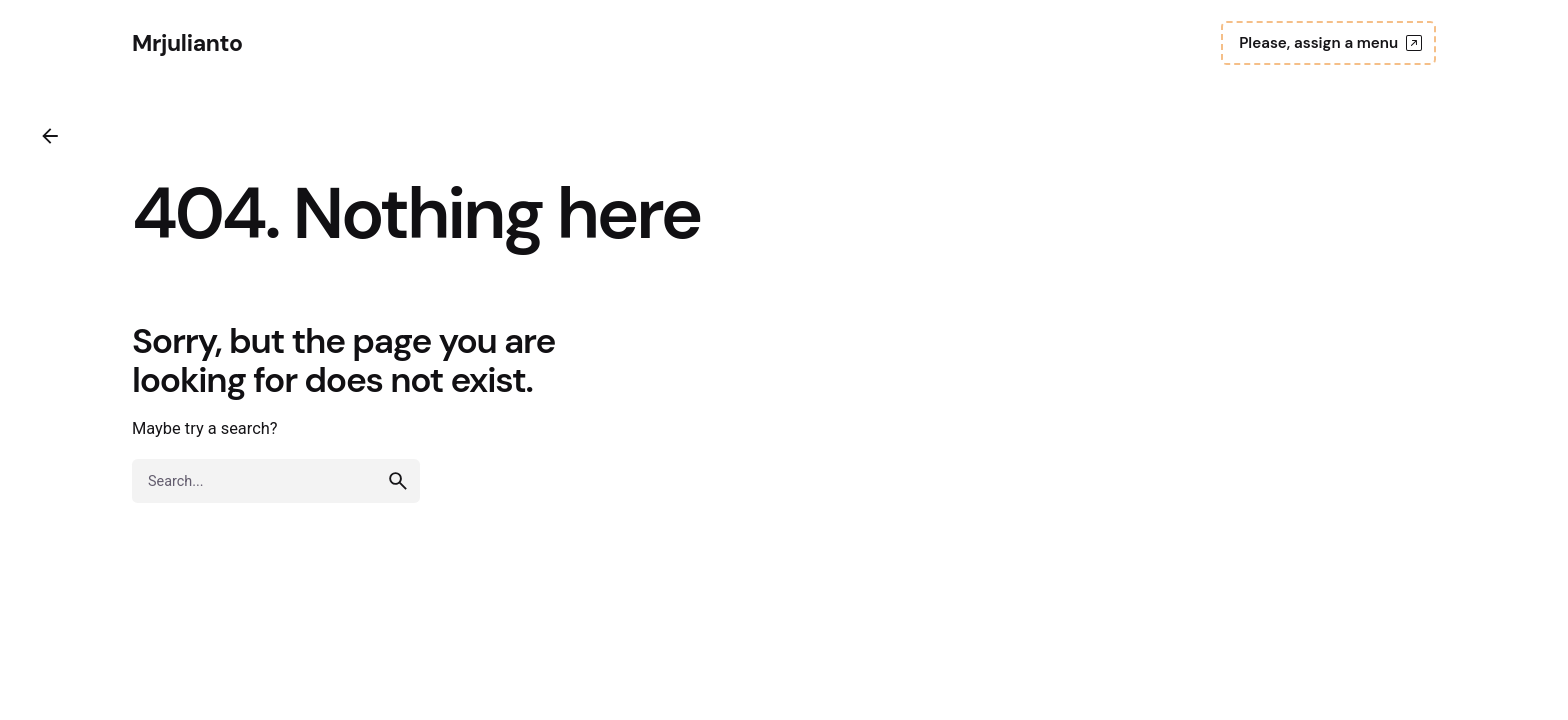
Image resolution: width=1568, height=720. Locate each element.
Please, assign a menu (1332, 43)
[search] (398, 481)
